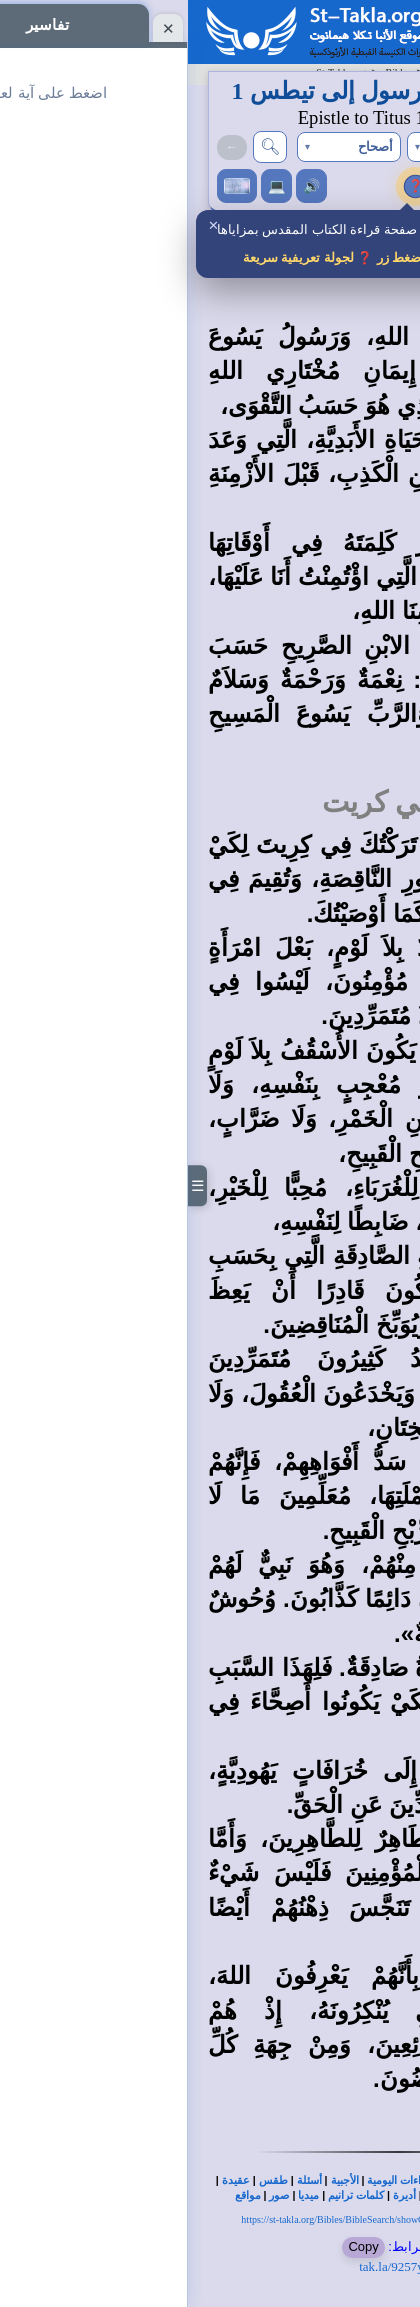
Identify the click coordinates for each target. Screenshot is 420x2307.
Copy (175, 2246)
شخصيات (295, 2195)
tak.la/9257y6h (210, 2266)
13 (379, 1668)
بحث (307, 2180)
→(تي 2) (360, 147)
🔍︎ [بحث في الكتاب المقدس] (82, 146)
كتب (334, 2195)
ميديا (120, 2195)
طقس (85, 2180)
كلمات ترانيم (168, 2195)
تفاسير (369, 186)
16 (379, 1977)
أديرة (216, 2195)
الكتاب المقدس (358, 2180)
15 (379, 1840)
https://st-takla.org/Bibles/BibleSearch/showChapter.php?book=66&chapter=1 (209, 2219)
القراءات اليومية (215, 2180)
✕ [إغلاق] (25, 225)
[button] (271, 147)
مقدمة (361, 294)
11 (380, 1462)
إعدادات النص (305, 186)
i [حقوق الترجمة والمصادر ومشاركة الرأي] (253, 186)
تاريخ (362, 2195)
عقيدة (48, 2180)
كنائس (251, 2195)
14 (379, 1771)
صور (91, 2195)
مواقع (60, 2195)
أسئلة (121, 2180)
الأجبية (157, 2180)
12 (379, 1565)
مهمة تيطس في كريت (267, 802)
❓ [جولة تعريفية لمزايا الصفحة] (228, 185)
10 (379, 1360)
